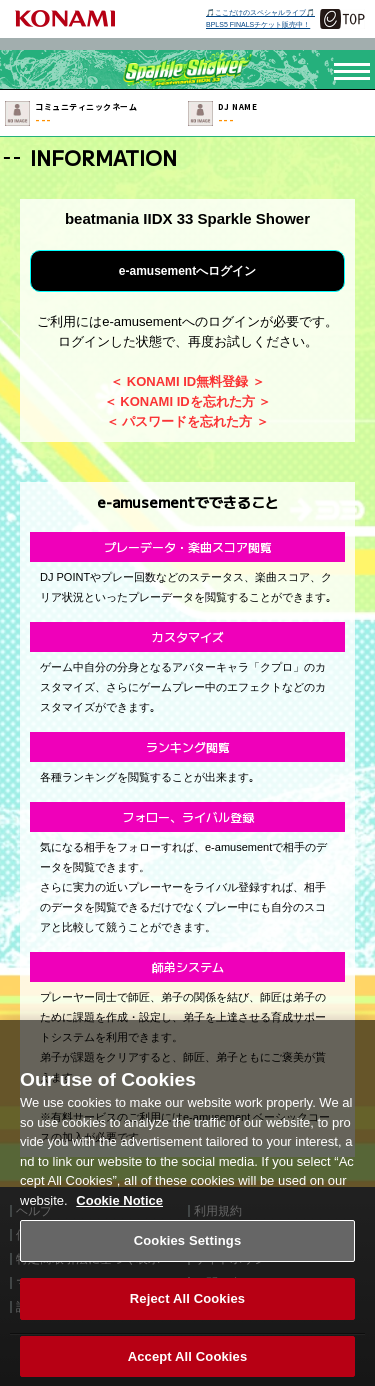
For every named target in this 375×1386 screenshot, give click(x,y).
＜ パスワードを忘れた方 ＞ (187, 421)
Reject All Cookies (187, 1314)
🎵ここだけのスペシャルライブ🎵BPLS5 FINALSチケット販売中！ (260, 18)
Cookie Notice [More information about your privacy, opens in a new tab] (119, 1215)
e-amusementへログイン (187, 271)
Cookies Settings (188, 1256)
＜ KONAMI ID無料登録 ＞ (187, 381)
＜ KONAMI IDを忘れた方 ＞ (188, 401)
